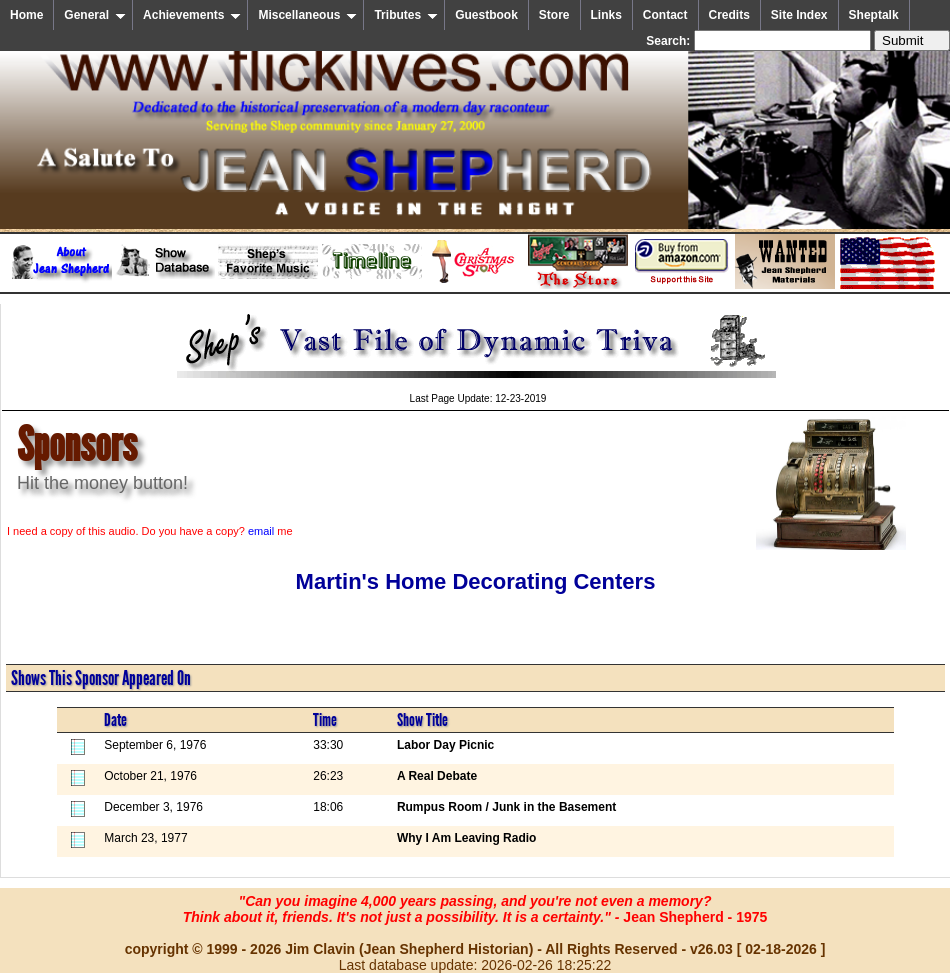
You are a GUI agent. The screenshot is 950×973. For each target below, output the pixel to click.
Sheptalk (874, 15)
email (261, 531)
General (95, 15)
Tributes (406, 15)
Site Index (799, 15)
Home (26, 15)
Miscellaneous (307, 15)
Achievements (192, 15)
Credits (729, 15)
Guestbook (486, 15)
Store (554, 15)
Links (606, 15)
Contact (665, 15)
